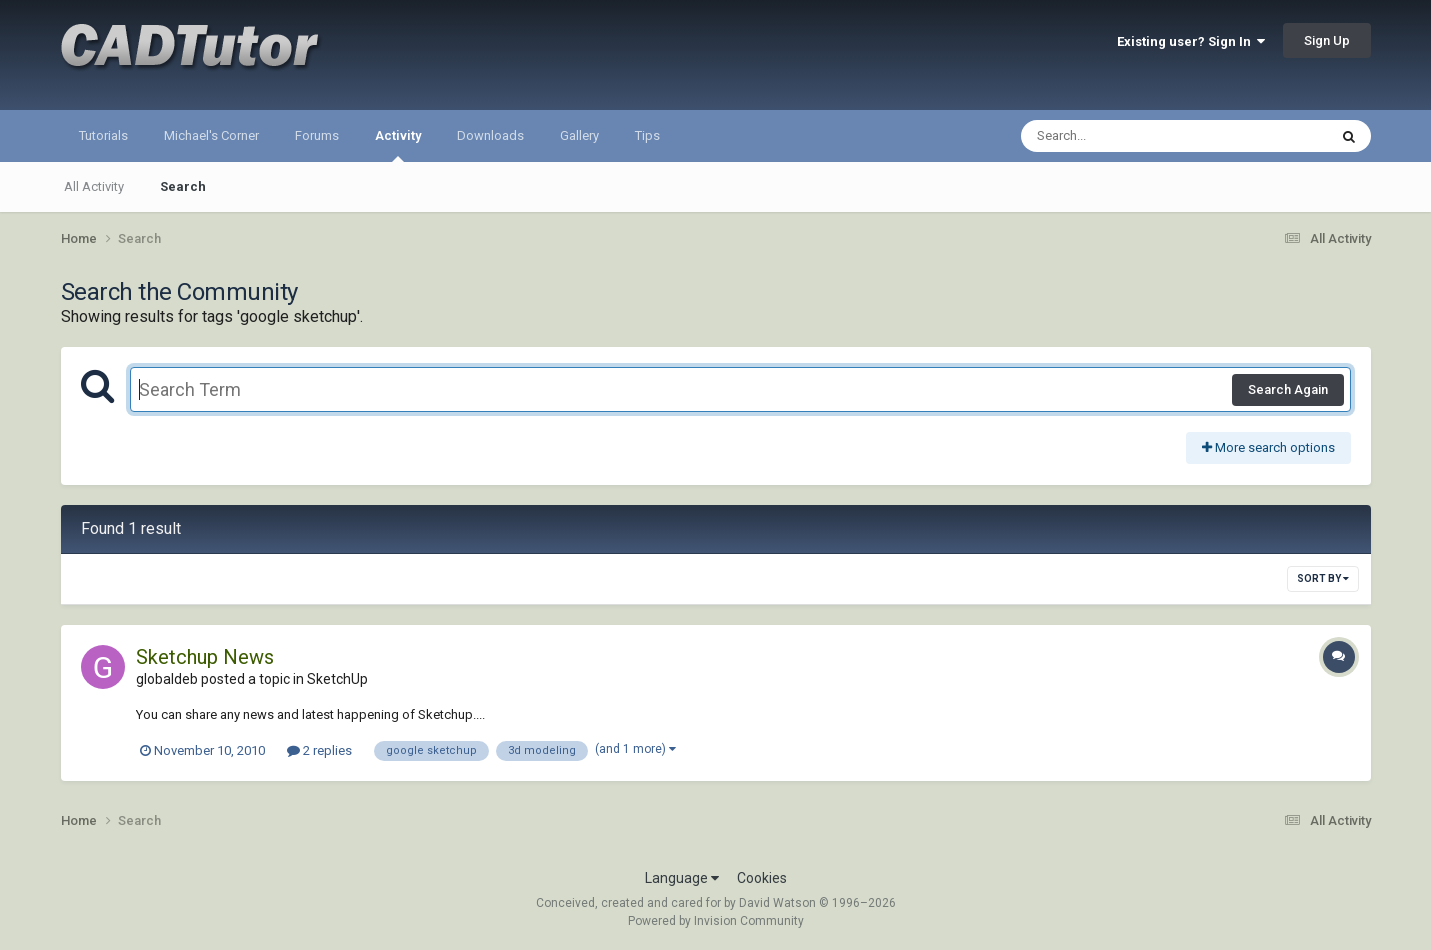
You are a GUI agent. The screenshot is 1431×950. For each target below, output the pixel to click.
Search (183, 186)
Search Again (1288, 389)
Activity (398, 145)
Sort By (1323, 578)
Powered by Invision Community (716, 921)
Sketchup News (205, 657)
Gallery (579, 135)
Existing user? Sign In (1191, 41)
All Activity (94, 186)
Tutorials (103, 135)
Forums (317, 135)
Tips (647, 135)
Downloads (490, 135)
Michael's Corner (211, 135)
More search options (1268, 447)
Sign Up (1327, 40)
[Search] (1122, 136)
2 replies (319, 750)
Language (682, 878)
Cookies (762, 878)
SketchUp (337, 679)
